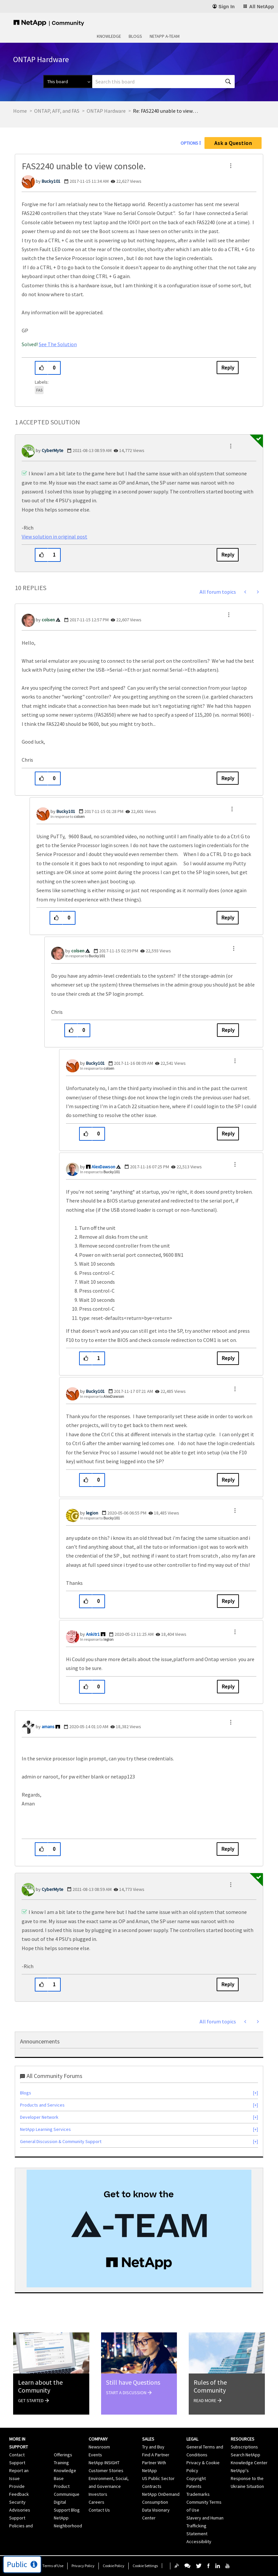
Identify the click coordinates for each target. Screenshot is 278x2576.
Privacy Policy (83, 2565)
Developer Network (39, 2117)
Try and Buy (153, 2447)
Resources (242, 2439)
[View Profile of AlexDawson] (103, 1167)
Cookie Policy (113, 2565)
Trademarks (198, 2494)
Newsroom (99, 2447)
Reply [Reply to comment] (227, 554)
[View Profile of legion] (92, 1513)
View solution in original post (54, 536)
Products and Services (42, 2105)
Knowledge (109, 36)
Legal (192, 2439)
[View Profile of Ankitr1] (93, 1634)
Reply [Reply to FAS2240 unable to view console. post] (227, 367)
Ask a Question (233, 143)
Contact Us (99, 2510)
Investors (98, 2494)
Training (61, 2463)
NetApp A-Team (165, 36)
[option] (139, 2228)
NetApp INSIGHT (104, 2463)
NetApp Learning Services (45, 2129)
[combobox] (163, 81)
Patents (194, 2486)
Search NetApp (245, 2455)
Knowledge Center (249, 2463)
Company (98, 2439)
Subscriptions (244, 2447)
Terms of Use (52, 2565)
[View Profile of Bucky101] (51, 181)
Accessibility (198, 2541)
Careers (96, 2502)
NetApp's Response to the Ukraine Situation (247, 2478)
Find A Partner (155, 2455)
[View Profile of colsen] (48, 620)
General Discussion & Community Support (60, 2141)
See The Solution (58, 344)
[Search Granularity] (67, 81)
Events (95, 2455)
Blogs (135, 36)
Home (20, 110)
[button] (231, 166)
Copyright (196, 2478)
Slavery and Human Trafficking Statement (205, 2526)
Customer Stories (106, 2470)
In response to (68, 816)
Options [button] (189, 143)
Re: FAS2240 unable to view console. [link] (166, 110)
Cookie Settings (145, 2565)
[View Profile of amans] (48, 1726)
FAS (39, 390)
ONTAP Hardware (106, 110)
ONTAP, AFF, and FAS (56, 110)
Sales (148, 2439)
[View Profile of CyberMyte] (52, 450)
